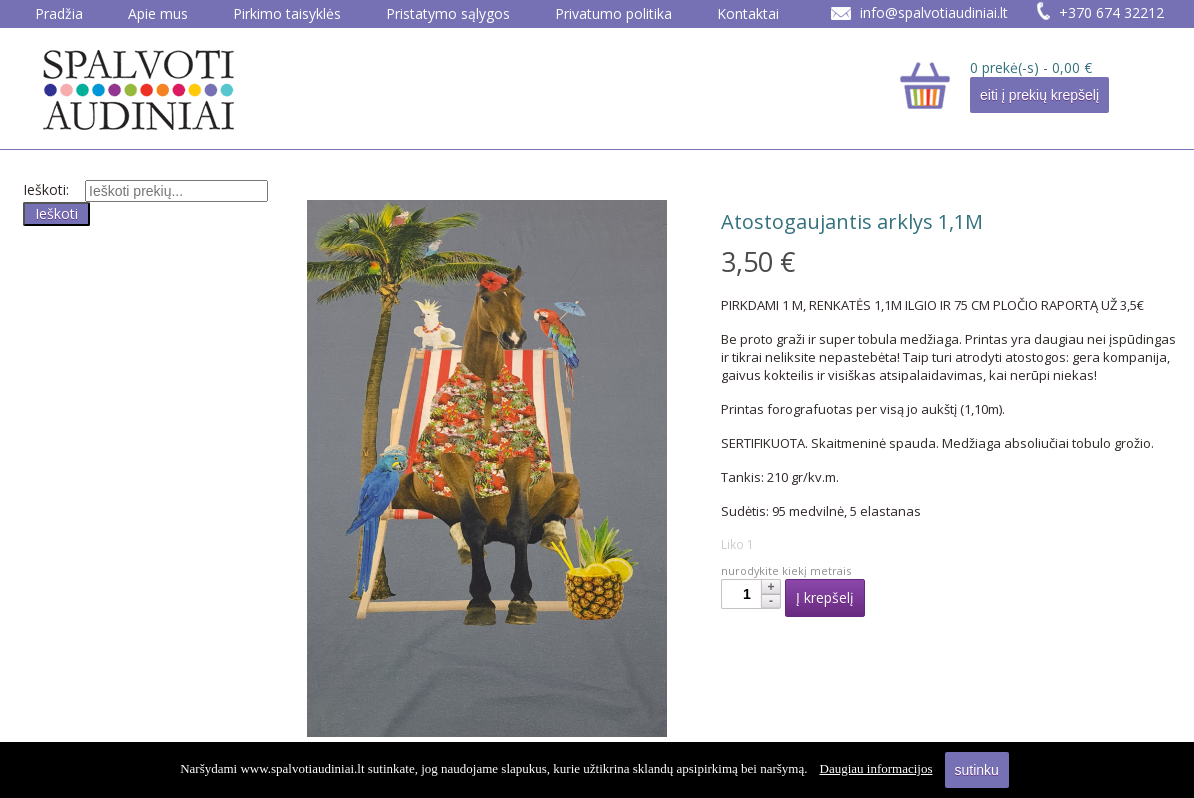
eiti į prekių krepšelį (1039, 95)
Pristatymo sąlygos (448, 13)
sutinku (977, 770)
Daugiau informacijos (876, 768)
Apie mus (158, 13)
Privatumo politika (613, 13)
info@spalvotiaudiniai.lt (934, 12)
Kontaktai (748, 13)
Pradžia (59, 13)
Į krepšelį (825, 597)
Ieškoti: (46, 189)
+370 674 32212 (1111, 12)
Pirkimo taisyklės (287, 13)
